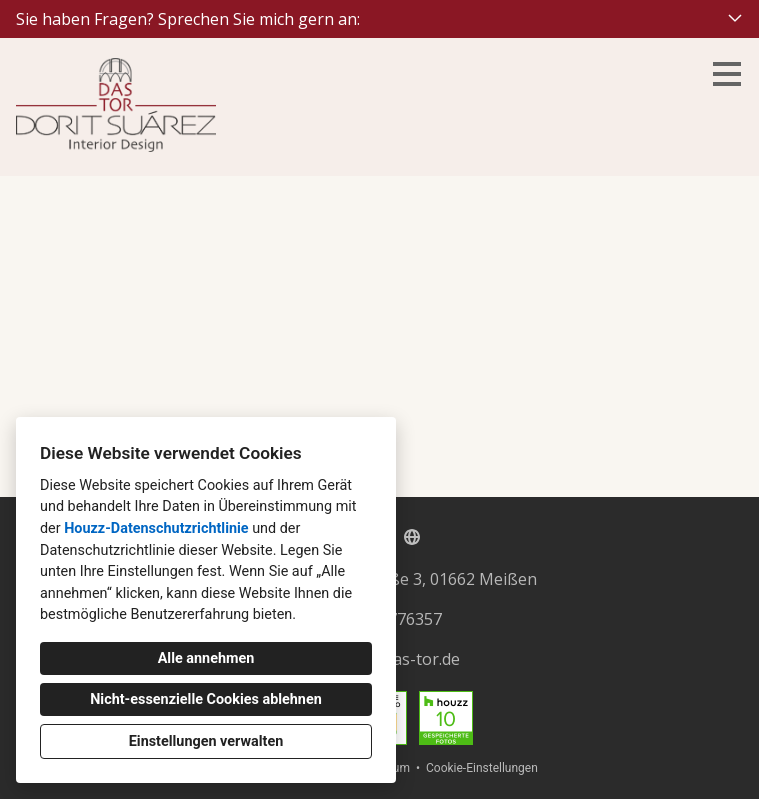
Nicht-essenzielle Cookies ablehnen (206, 699)
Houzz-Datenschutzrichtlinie (156, 528)
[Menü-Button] (727, 74)
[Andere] (412, 537)
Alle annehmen (206, 658)
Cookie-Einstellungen (482, 768)
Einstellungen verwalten (206, 741)
